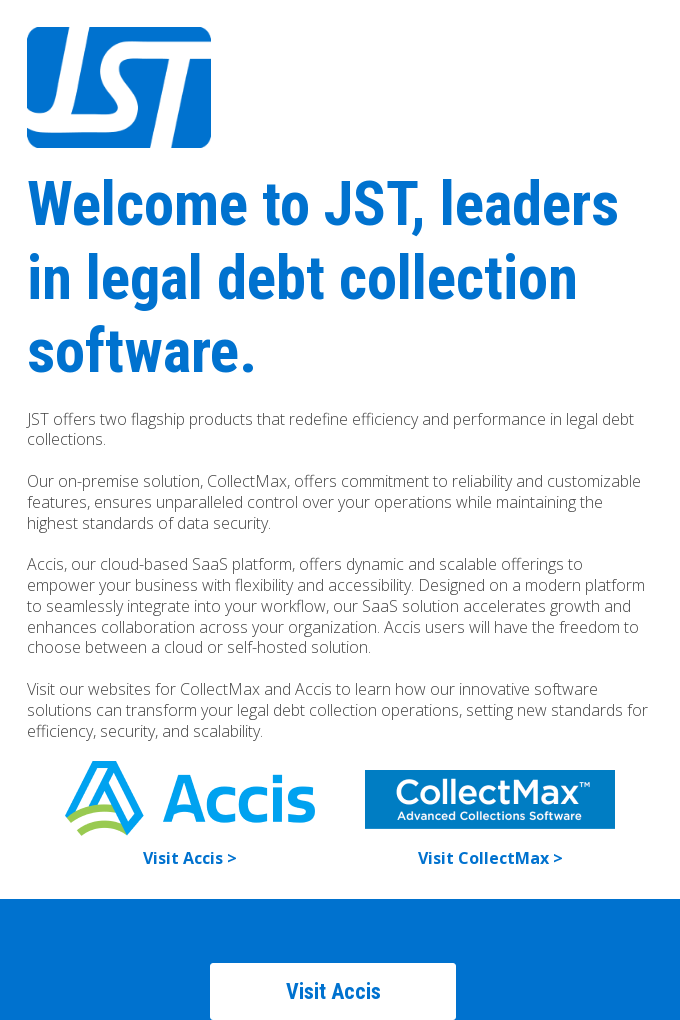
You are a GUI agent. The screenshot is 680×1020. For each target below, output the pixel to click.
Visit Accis (333, 991)
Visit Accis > (190, 858)
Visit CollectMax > (490, 858)
